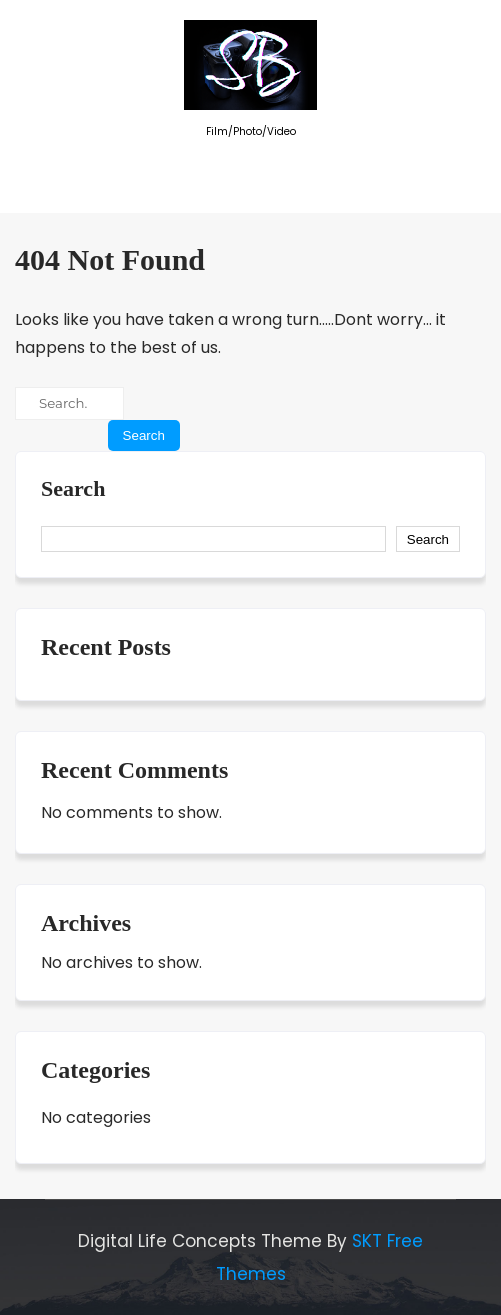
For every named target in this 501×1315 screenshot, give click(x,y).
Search (73, 489)
